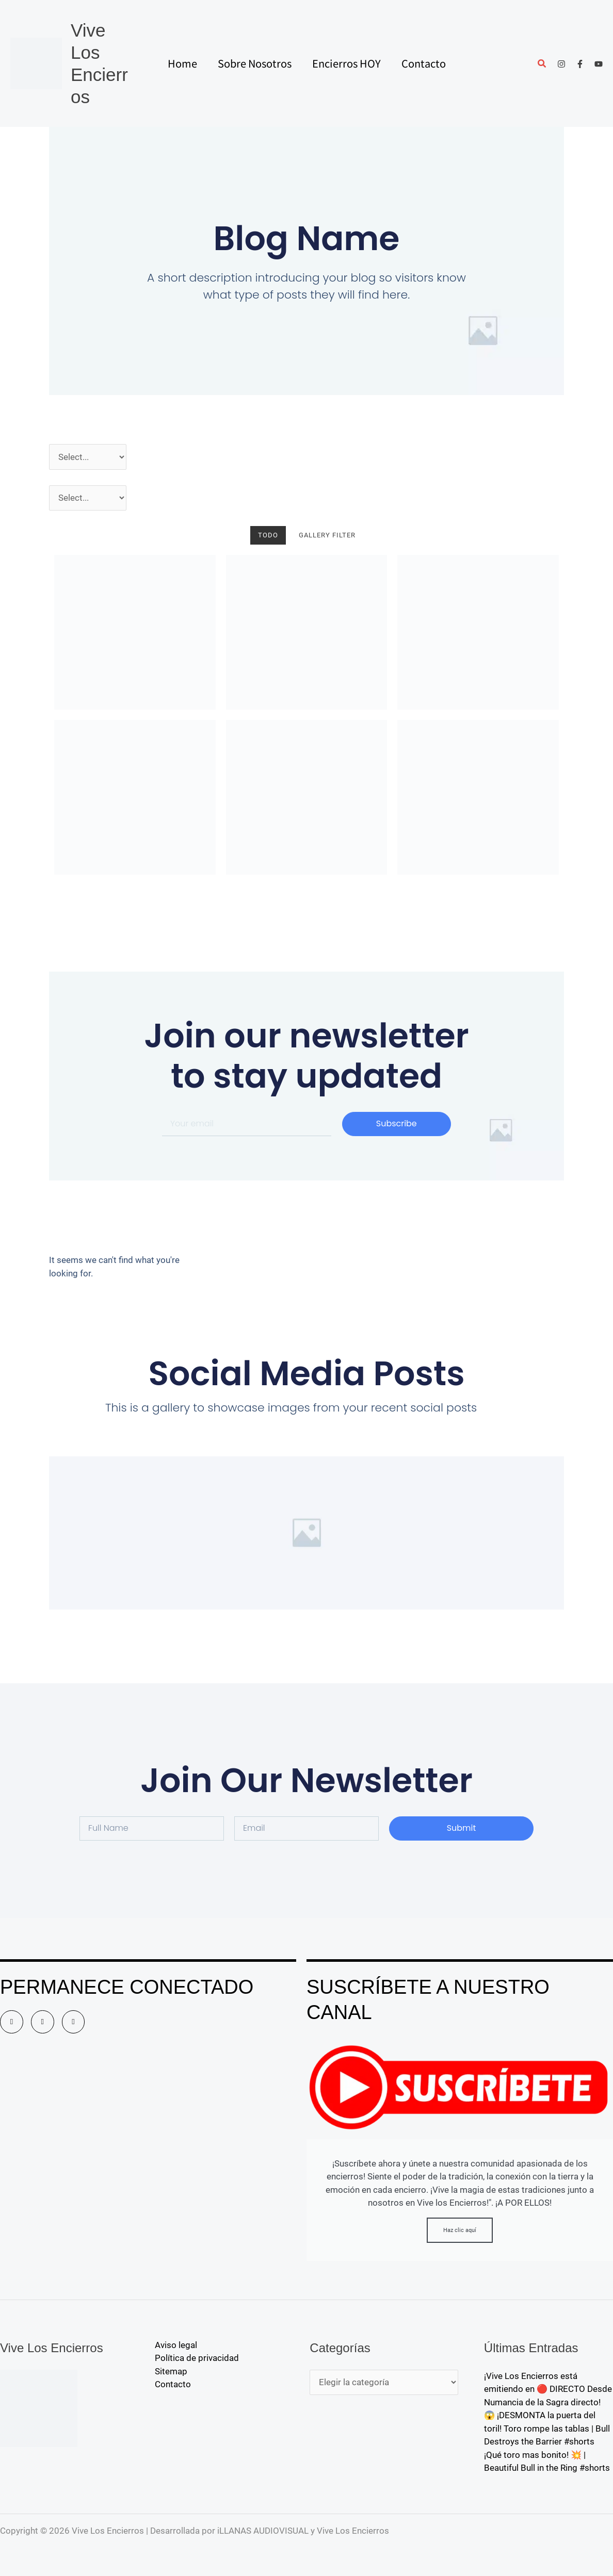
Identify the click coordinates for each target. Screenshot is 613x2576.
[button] (542, 64)
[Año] (87, 457)
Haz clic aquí (459, 2230)
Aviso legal (176, 2345)
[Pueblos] (87, 498)
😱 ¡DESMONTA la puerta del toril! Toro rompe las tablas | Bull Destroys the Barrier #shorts (547, 2428)
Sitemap (171, 2371)
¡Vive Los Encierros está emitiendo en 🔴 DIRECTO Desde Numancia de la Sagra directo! (548, 2389)
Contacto (173, 2384)
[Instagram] (561, 64)
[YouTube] (598, 64)
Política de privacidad (197, 2358)
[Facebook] (580, 64)
